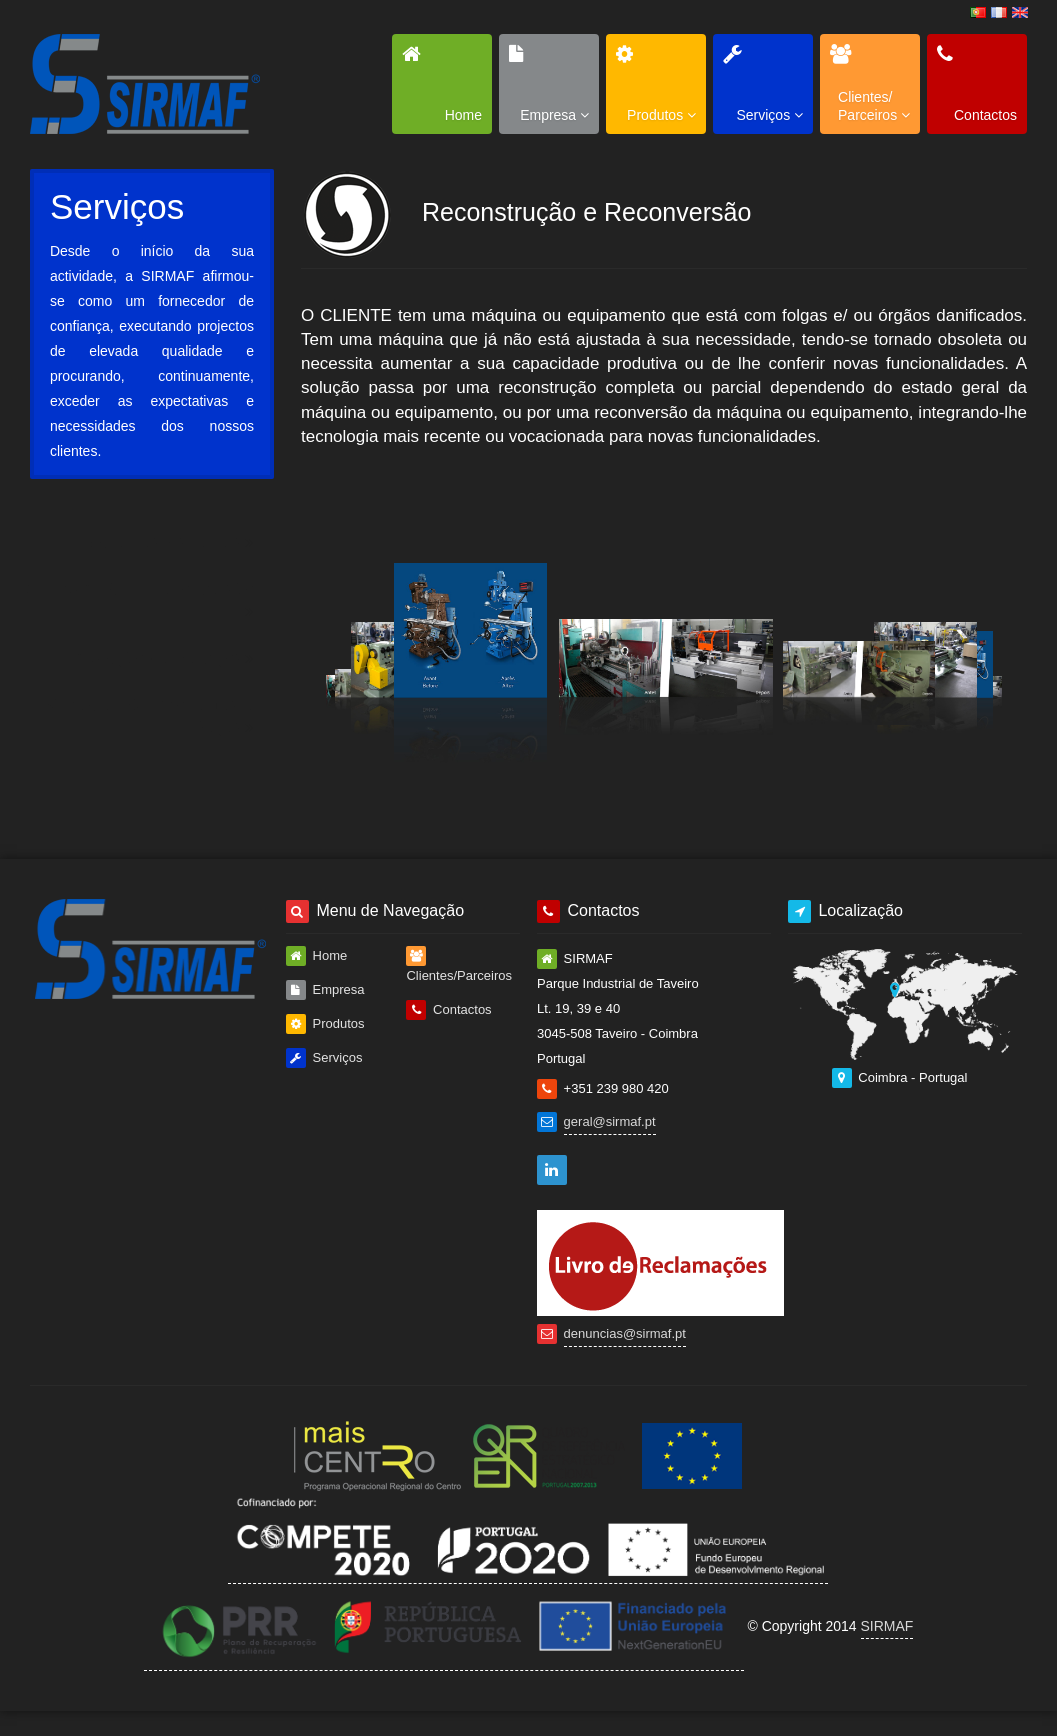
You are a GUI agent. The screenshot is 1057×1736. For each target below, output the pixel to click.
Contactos (448, 1010)
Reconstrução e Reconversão (155, 601)
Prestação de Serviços (178, 659)
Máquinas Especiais (188, 543)
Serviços (324, 1058)
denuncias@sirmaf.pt (625, 1333)
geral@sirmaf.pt (610, 1121)
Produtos (325, 1024)
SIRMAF (887, 1626)
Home (316, 956)
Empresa (325, 990)
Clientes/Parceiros (459, 964)
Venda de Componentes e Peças (170, 717)
